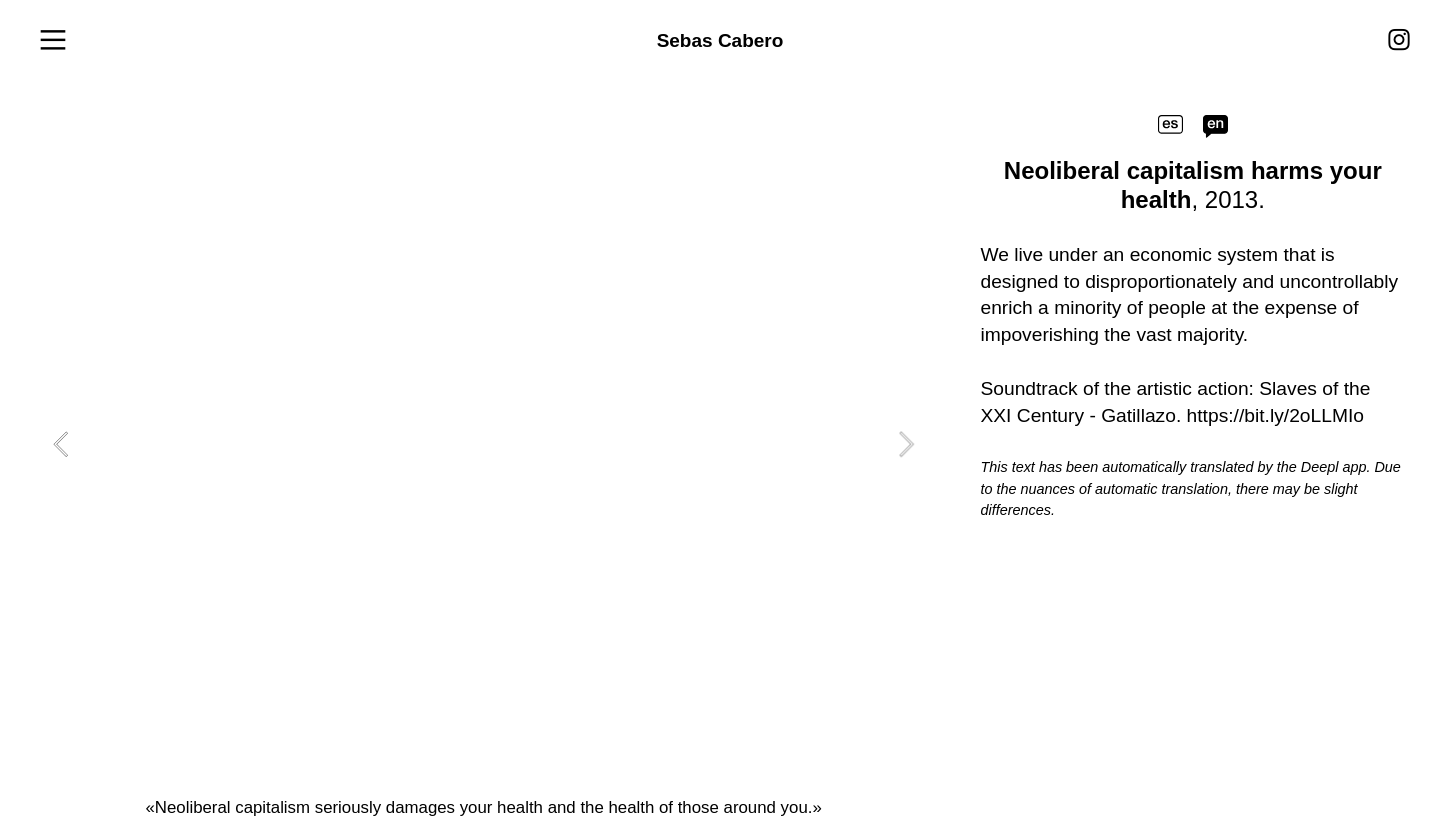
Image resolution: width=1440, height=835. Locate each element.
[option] (483, 444)
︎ (1399, 40)
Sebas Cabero (720, 40)
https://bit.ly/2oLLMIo (1275, 415)
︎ (53, 41)
